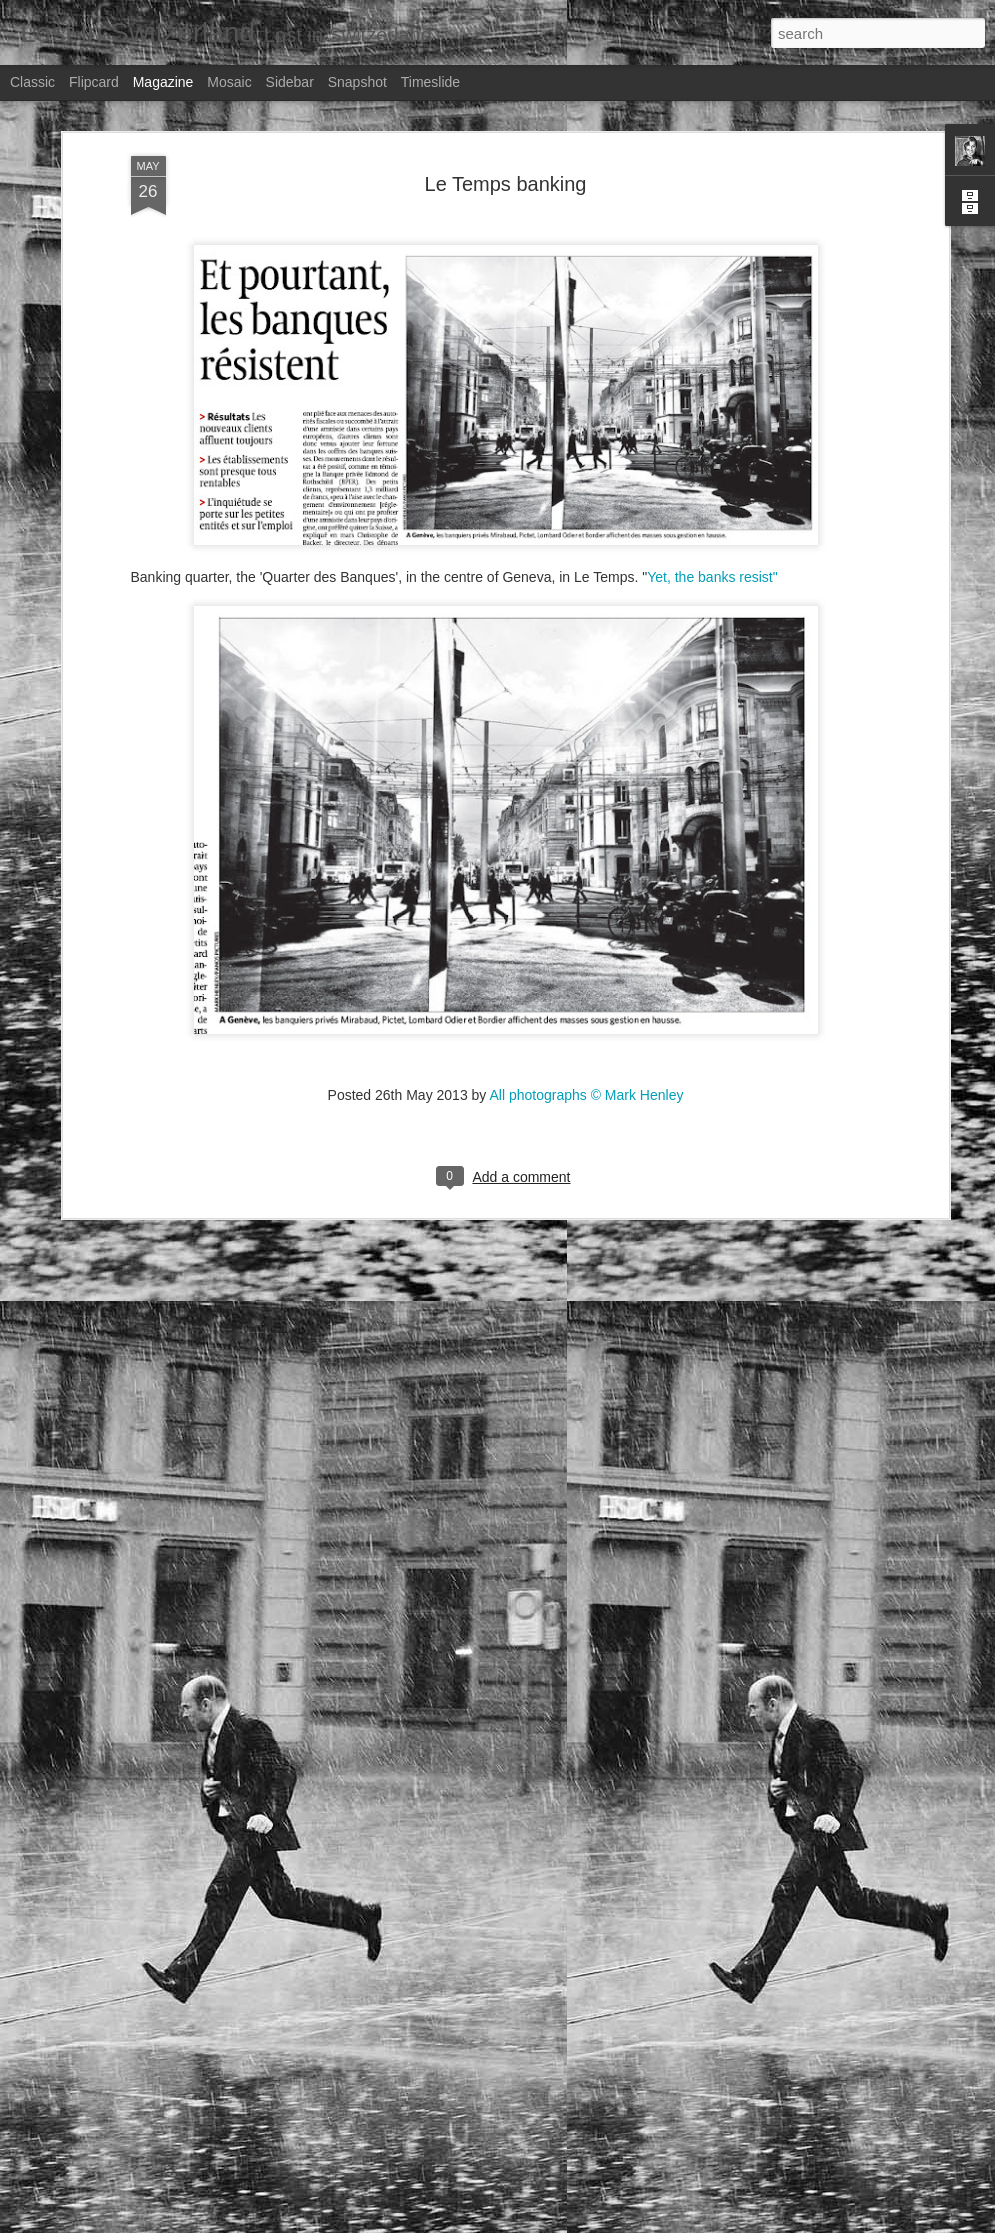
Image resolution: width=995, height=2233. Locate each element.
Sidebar (290, 82)
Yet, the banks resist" (712, 430)
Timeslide (430, 82)
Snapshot (357, 82)
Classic (32, 82)
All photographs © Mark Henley (586, 948)
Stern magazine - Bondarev (406, 1983)
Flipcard (94, 82)
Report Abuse (839, 2222)
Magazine (163, 82)
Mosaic (229, 82)
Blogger (781, 2222)
